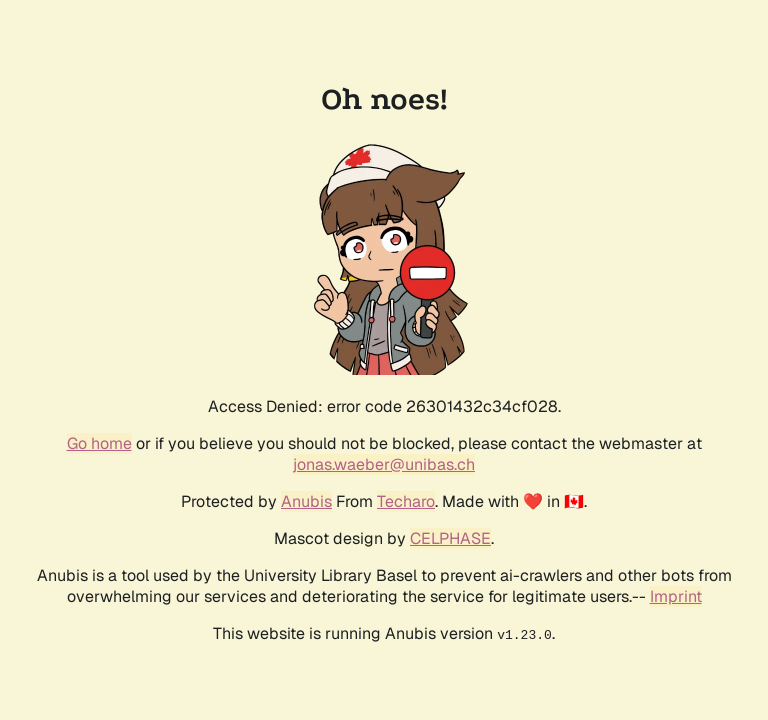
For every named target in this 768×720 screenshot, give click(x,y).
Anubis (306, 501)
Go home (99, 443)
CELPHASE (450, 538)
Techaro (406, 501)
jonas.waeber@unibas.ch (384, 464)
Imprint (676, 596)
